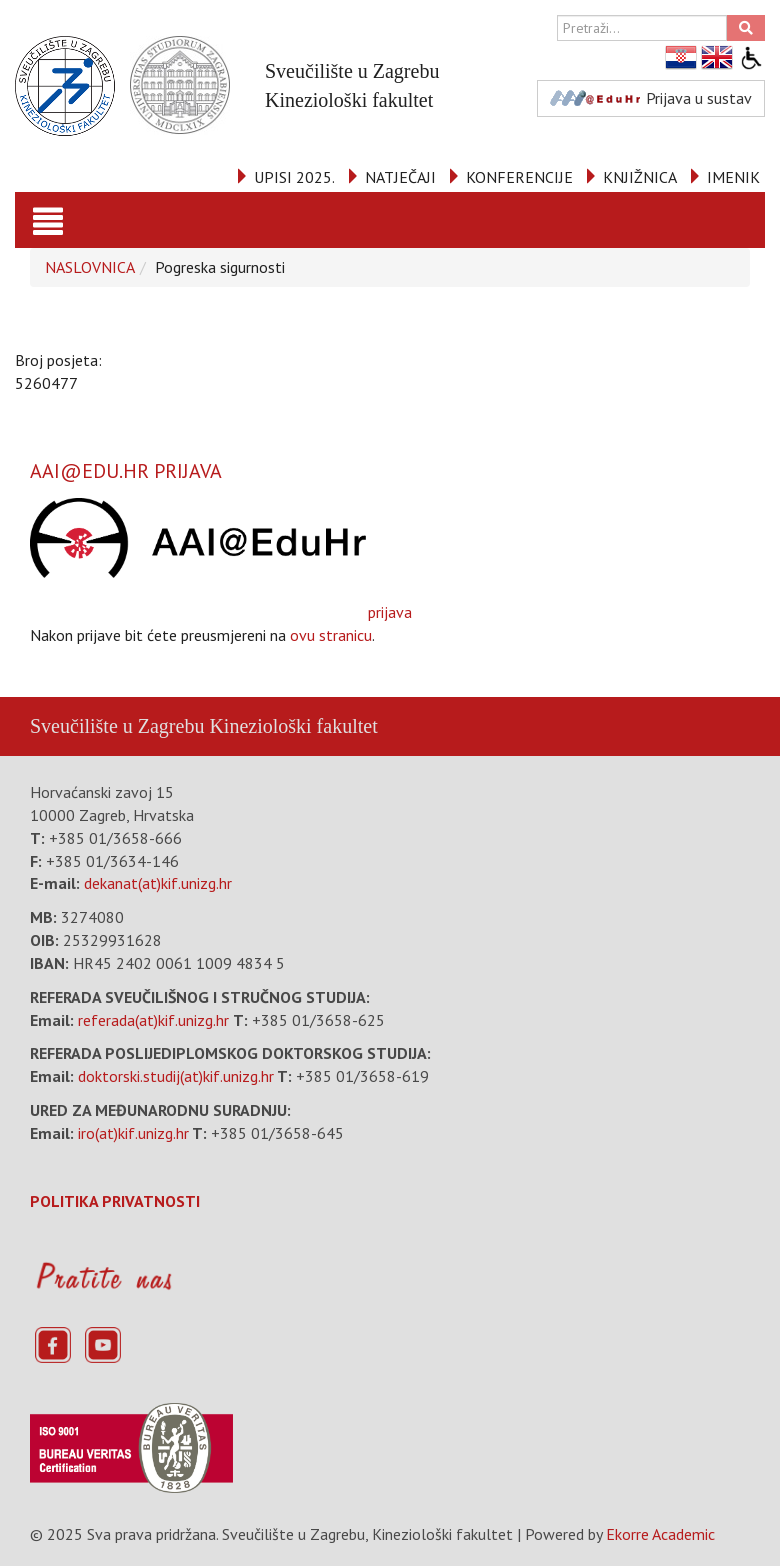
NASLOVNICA (90, 267)
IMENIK (733, 177)
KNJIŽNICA (640, 177)
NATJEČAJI (400, 177)
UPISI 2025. (294, 177)
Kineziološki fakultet (293, 726)
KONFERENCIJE (519, 177)
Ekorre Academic (660, 1534)
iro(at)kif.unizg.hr (133, 1133)
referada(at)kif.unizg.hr (153, 1020)
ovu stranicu (331, 635)
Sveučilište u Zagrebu (117, 726)
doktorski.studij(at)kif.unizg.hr (176, 1076)
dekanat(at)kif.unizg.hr (158, 883)
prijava (221, 560)
